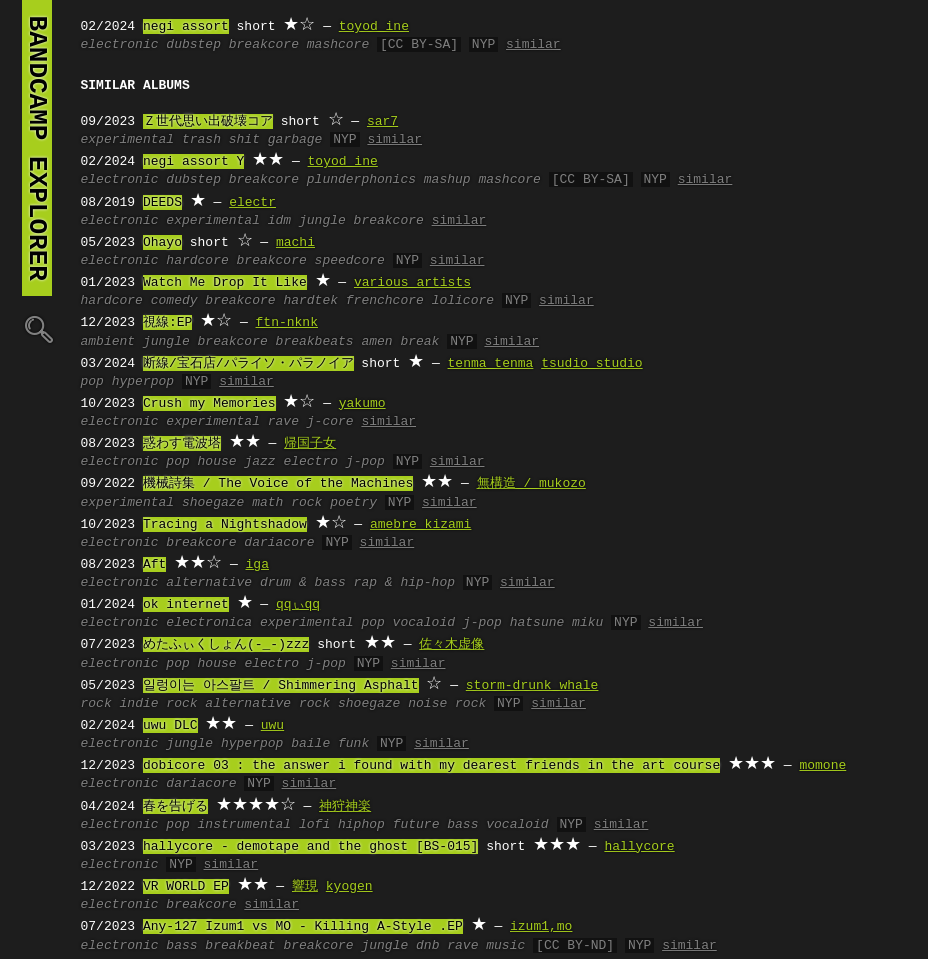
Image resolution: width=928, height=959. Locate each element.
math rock (287, 503)
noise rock (447, 704)
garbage (295, 140)
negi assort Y (193, 162)
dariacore (279, 543)
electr (252, 203)
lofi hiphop (342, 825)
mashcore (338, 45)
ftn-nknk (287, 323)
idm (279, 221)
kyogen (349, 887)
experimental (128, 140)
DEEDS (162, 203)
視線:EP (167, 323)
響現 (305, 887)
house (217, 462)
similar (533, 45)
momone (822, 766)
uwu (272, 726)
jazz (259, 462)
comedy (174, 301)
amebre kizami (420, 525)
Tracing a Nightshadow (225, 525)
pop (92, 382)
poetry (353, 503)
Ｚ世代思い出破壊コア (208, 122)
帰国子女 (310, 444)
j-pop (365, 462)
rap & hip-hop (404, 583)
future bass (436, 825)
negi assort (186, 27)
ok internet (186, 605)
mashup (447, 180)
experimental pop (322, 623)
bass (181, 946)
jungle (322, 221)
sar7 (382, 122)
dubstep (193, 45)
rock (96, 704)
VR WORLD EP (186, 887)
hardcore (197, 261)
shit (244, 140)
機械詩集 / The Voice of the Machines (278, 484)
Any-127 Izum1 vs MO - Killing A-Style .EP (303, 927)
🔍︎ (37, 328)
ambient (108, 342)
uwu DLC (170, 726)
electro (310, 462)
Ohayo (162, 243)
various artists (412, 283)
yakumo (362, 404)
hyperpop (143, 382)
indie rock (159, 704)
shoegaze (213, 503)
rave (283, 422)
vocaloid (424, 623)
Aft (154, 565)
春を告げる (175, 807)
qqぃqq (298, 605)
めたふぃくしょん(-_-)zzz (226, 645)
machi (295, 243)
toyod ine (374, 27)
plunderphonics (361, 180)
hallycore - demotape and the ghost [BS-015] (310, 847)
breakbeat (240, 946)
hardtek (310, 301)
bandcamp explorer (37, 148)
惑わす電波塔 (182, 444)
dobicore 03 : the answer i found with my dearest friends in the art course (431, 766)
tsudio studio (591, 364)
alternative (209, 583)
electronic (120, 45)
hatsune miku (557, 623)
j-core (330, 422)
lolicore (463, 301)
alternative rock (267, 704)
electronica (209, 623)
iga (257, 565)
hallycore (639, 847)
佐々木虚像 (451, 645)
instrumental (245, 825)
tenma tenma (491, 364)
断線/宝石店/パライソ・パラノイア (248, 364)
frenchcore (385, 301)
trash (201, 140)
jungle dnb (400, 946)
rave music (486, 946)
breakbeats (315, 342)
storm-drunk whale (532, 686)
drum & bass (303, 583)
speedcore (350, 261)
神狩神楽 (345, 807)
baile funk (330, 744)
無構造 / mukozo (531, 484)
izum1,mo (541, 927)
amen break (400, 342)
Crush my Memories (209, 404)
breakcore (264, 45)
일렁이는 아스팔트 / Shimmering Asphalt (281, 686)
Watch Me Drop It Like (225, 283)
